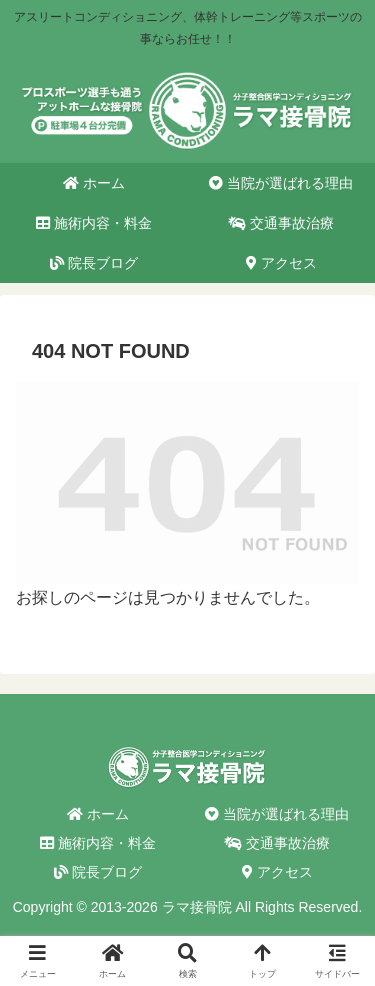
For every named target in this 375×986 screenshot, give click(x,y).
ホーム (98, 814)
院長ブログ (98, 872)
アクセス (277, 872)
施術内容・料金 (98, 843)
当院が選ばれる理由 (277, 814)
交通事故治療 (277, 843)
